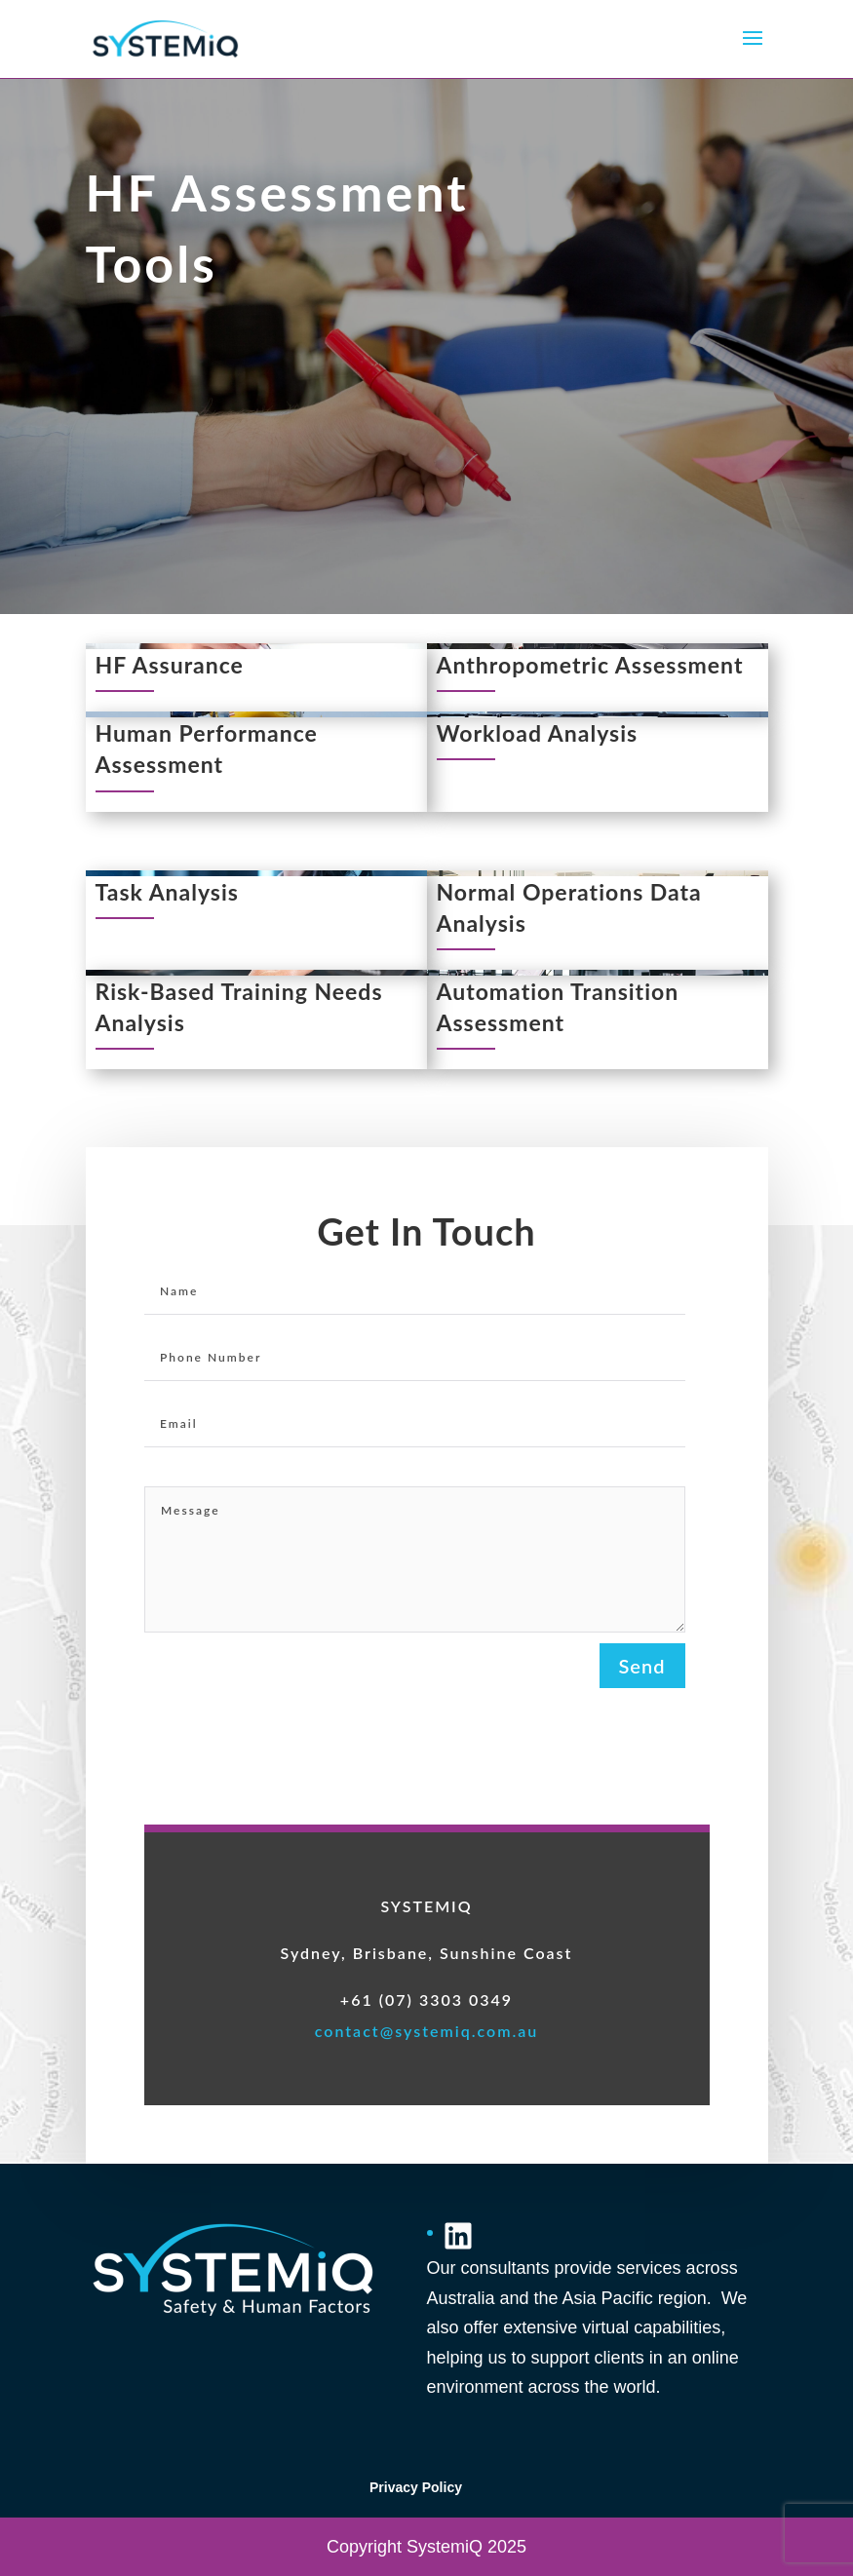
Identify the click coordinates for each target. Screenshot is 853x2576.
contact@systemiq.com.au (427, 2030)
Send (642, 1665)
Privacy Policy (415, 2487)
